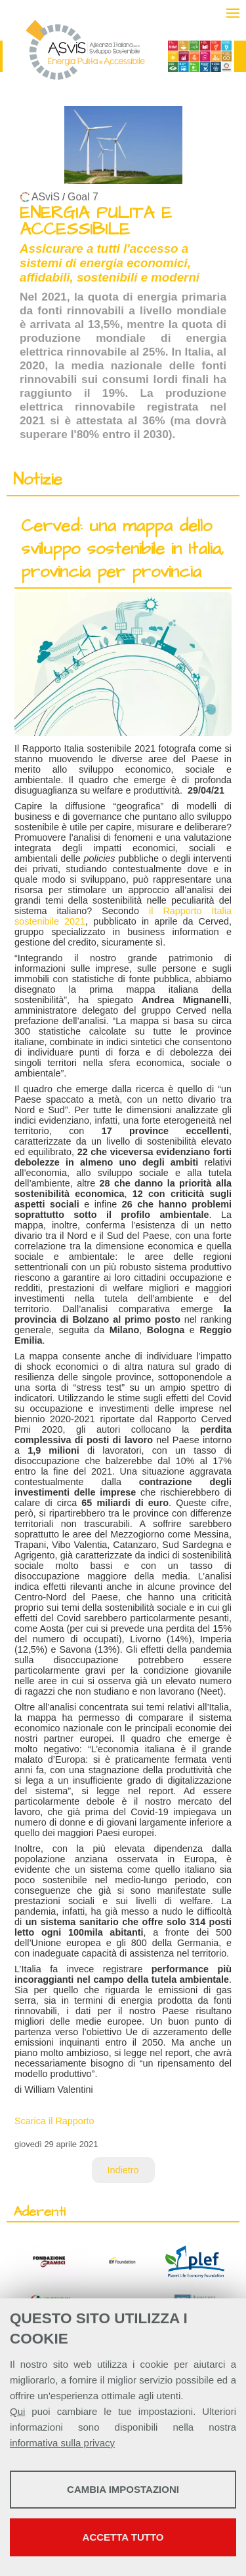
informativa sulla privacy (62, 2442)
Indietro (123, 2170)
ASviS (45, 196)
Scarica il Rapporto (54, 2121)
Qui (17, 2411)
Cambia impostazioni (123, 2489)
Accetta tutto (123, 2537)
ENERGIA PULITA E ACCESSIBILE (96, 221)
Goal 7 (83, 196)
